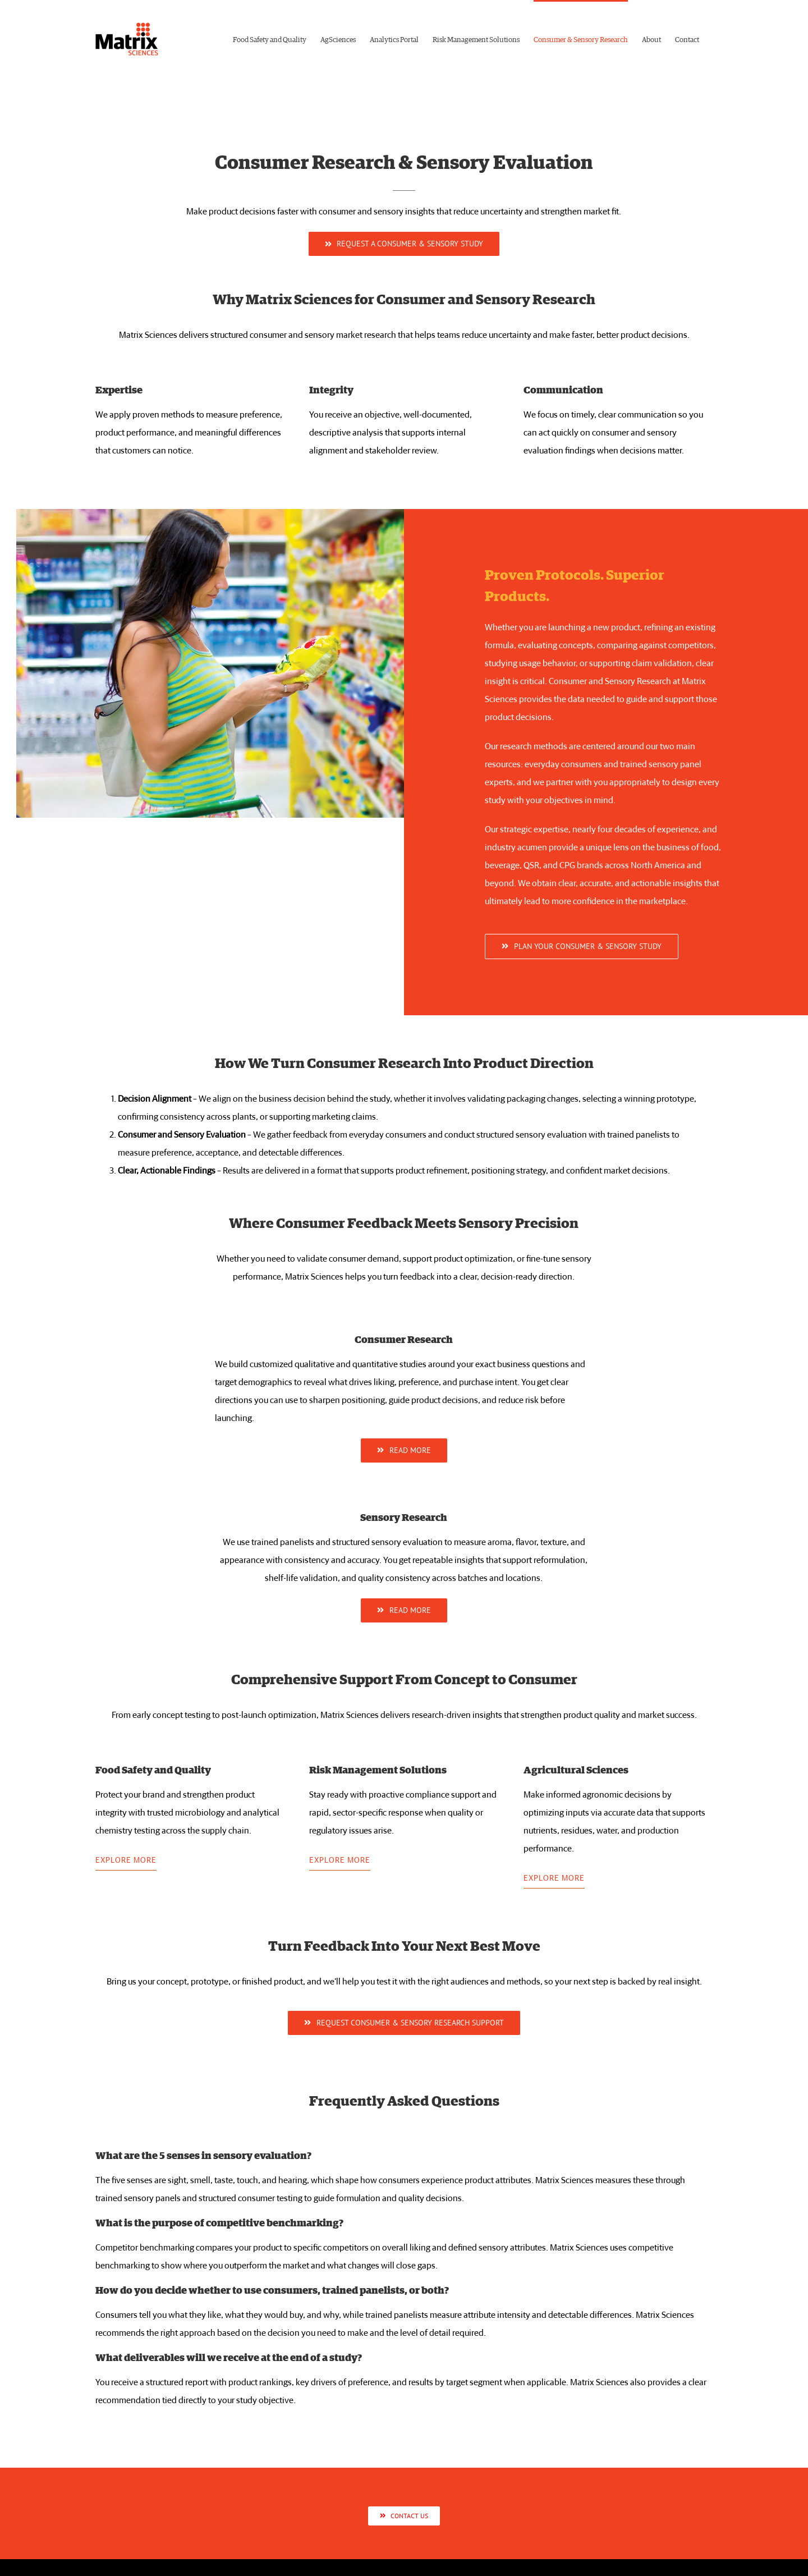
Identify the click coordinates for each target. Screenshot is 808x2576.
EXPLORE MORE (126, 1860)
